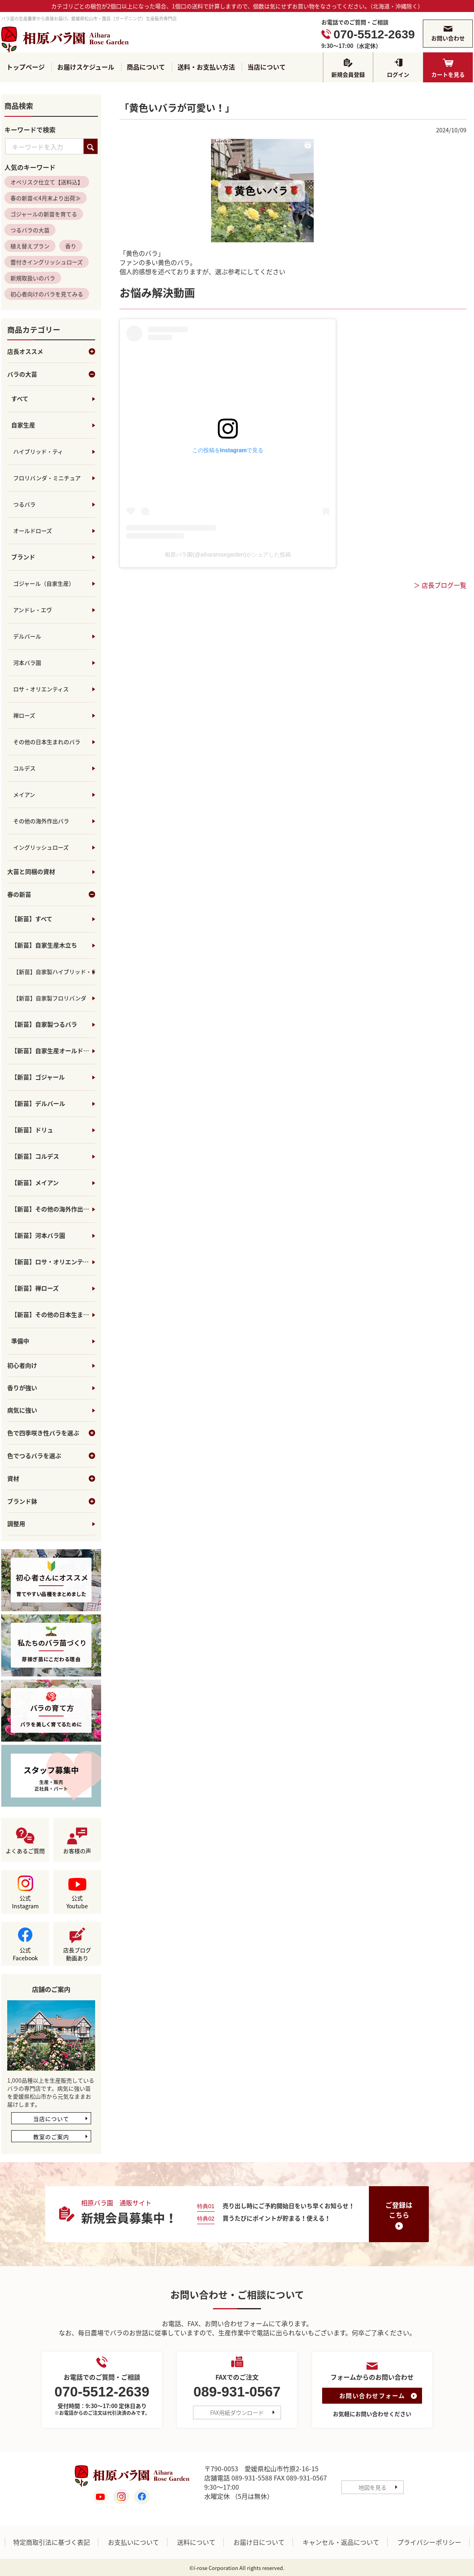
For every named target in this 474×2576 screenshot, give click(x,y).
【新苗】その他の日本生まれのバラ (53, 1315)
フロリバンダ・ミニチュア (47, 478)
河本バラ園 (27, 663)
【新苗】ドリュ (32, 1130)
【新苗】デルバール (38, 1103)
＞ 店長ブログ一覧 (440, 585)
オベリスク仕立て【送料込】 (46, 182)
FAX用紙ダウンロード (237, 2413)
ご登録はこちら (398, 2210)
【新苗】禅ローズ (35, 1288)
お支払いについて (133, 2542)
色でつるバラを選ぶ (51, 1456)
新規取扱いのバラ (32, 278)
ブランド (23, 557)
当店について (266, 67)
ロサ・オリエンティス (41, 689)
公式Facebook (25, 1954)
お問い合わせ (448, 38)
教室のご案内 (51, 2137)
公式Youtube (77, 1902)
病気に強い (22, 1411)
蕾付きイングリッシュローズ (46, 262)
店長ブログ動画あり (77, 1954)
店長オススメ (51, 352)
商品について (146, 67)
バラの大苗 (51, 374)
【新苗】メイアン (35, 1183)
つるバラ (24, 505)
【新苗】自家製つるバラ (44, 1024)
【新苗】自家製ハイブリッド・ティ (54, 972)
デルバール (27, 637)
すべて (19, 399)
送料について (196, 2542)
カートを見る (448, 74)
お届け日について (259, 2542)
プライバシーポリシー (429, 2542)
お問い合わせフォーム (372, 2396)
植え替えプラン (30, 246)
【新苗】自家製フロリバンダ (49, 998)
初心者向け (22, 1366)
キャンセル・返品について (341, 2542)
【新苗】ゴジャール (38, 1077)
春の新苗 (51, 895)
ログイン (398, 74)
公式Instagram (25, 1902)
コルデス (24, 768)
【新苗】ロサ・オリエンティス (53, 1262)
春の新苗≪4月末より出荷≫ (45, 198)
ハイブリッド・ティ (38, 452)
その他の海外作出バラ (41, 821)
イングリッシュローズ (41, 848)
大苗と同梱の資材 (31, 872)
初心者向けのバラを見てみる (46, 294)
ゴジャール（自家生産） (43, 584)
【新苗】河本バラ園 (38, 1235)
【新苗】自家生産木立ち (44, 945)
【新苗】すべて (31, 919)
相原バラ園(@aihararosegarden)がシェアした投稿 (228, 555)
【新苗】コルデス (35, 1156)
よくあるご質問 (25, 1851)
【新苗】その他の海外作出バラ (53, 1209)
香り (70, 246)
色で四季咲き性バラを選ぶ (51, 1433)
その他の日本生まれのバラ (46, 742)
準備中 (20, 1341)
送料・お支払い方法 (206, 67)
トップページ (25, 67)
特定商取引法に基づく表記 (51, 2542)
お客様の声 (77, 1851)
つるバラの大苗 (30, 230)
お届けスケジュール (85, 67)
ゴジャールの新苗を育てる (43, 214)
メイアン (24, 795)
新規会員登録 (348, 74)
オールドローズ (32, 531)
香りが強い (22, 1388)
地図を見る (372, 2487)
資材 (51, 1479)
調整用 (16, 1524)
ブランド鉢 (51, 1502)
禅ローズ (24, 716)
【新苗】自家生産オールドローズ (53, 1051)
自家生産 (23, 425)
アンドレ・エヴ (32, 610)
